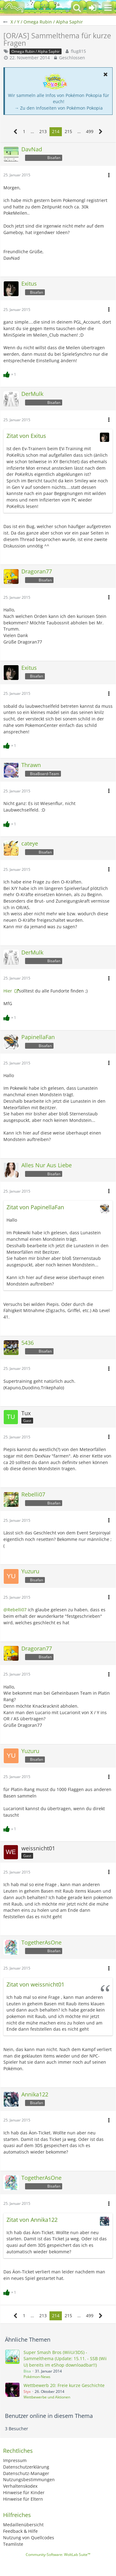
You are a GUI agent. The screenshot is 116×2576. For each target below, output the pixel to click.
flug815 (78, 51)
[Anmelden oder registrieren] (92, 8)
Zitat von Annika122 (32, 2219)
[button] (108, 8)
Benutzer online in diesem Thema (49, 2415)
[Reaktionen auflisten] (10, 374)
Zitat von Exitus (26, 435)
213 (43, 131)
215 (68, 131)
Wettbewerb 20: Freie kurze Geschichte (64, 2385)
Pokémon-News (37, 2376)
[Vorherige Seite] (15, 131)
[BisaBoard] (14, 8)
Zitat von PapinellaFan (35, 1207)
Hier (8, 991)
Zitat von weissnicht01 (35, 1984)
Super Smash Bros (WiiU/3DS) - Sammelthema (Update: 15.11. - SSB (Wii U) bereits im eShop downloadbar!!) (65, 2358)
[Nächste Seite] (100, 131)
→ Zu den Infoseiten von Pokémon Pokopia (59, 108)
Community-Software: (58, 2554)
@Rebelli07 (15, 1610)
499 (89, 131)
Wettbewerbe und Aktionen (47, 2397)
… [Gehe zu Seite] (32, 131)
